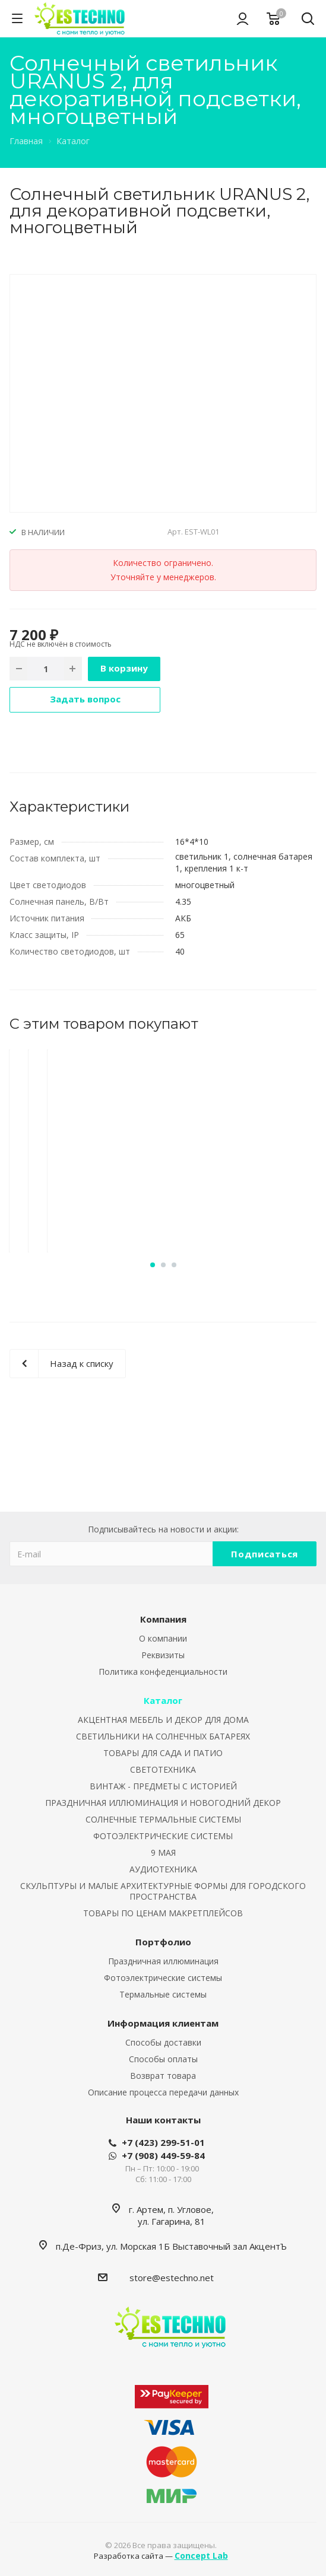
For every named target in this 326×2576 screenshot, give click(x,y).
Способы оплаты (163, 2059)
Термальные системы (163, 1994)
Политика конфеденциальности (163, 1671)
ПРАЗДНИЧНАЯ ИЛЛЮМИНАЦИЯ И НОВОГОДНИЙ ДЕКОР (163, 1802)
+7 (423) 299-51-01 (163, 2142)
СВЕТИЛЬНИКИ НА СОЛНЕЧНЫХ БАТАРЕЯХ (163, 1736)
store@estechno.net (171, 2278)
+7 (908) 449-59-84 (163, 2155)
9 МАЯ (163, 1852)
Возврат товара (163, 2075)
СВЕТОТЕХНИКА (163, 1769)
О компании (163, 1638)
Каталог (163, 1700)
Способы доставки (163, 2042)
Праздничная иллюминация (163, 1961)
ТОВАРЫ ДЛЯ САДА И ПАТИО (163, 1752)
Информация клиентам (163, 2023)
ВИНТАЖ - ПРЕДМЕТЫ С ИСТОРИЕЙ (163, 1786)
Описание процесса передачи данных (163, 2092)
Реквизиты (163, 1655)
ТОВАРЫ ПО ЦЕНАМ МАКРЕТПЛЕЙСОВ (163, 1913)
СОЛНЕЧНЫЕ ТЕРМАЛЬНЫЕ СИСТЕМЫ (163, 1819)
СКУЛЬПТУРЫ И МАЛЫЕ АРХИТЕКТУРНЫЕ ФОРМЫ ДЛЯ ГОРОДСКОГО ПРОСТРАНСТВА (163, 1891)
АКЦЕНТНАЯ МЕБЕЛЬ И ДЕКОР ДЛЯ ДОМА (163, 1719)
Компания (163, 1619)
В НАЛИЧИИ (43, 532)
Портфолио (163, 1942)
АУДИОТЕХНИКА (163, 1869)
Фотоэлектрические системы (163, 1977)
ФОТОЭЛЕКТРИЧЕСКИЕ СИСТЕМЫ (163, 1836)
